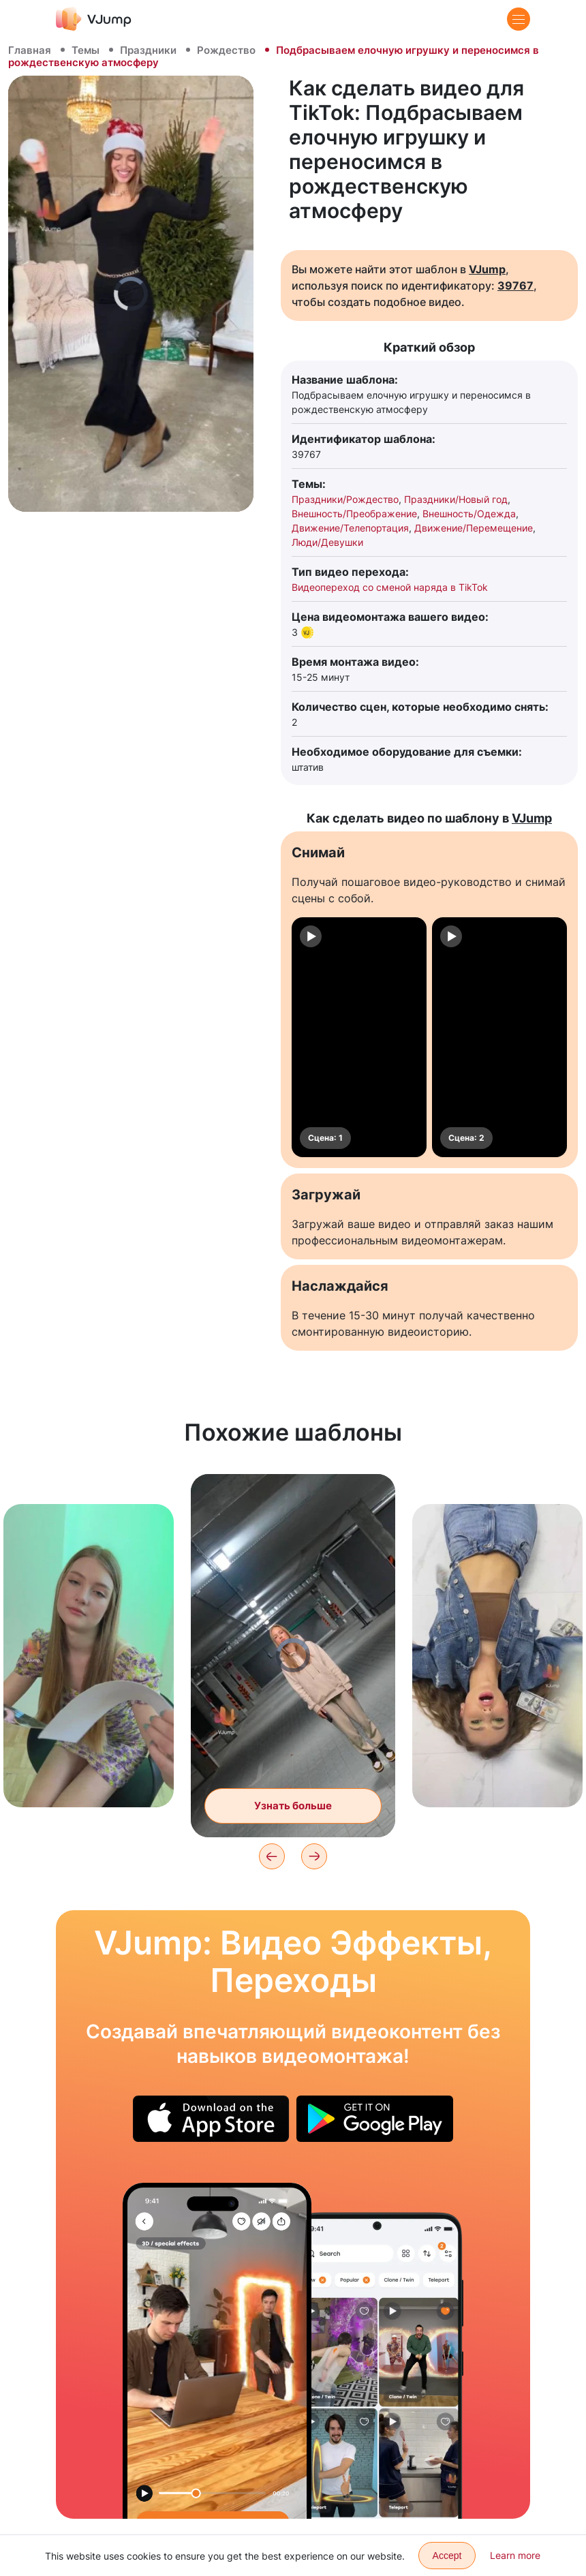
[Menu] (518, 19)
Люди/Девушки (327, 542)
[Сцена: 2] (499, 1037)
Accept (447, 2555)
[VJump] (94, 19)
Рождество (226, 50)
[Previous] (272, 1856)
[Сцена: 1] (359, 1037)
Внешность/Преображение (354, 513)
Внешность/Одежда (469, 513)
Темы (85, 50)
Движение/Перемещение (473, 528)
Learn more (515, 2555)
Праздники (148, 50)
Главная (29, 50)
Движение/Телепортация (350, 528)
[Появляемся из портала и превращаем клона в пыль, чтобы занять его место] (217, 2351)
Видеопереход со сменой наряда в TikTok (390, 587)
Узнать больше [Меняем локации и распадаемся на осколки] (293, 1805)
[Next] (314, 1856)
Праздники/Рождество (345, 499)
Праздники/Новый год (456, 499)
